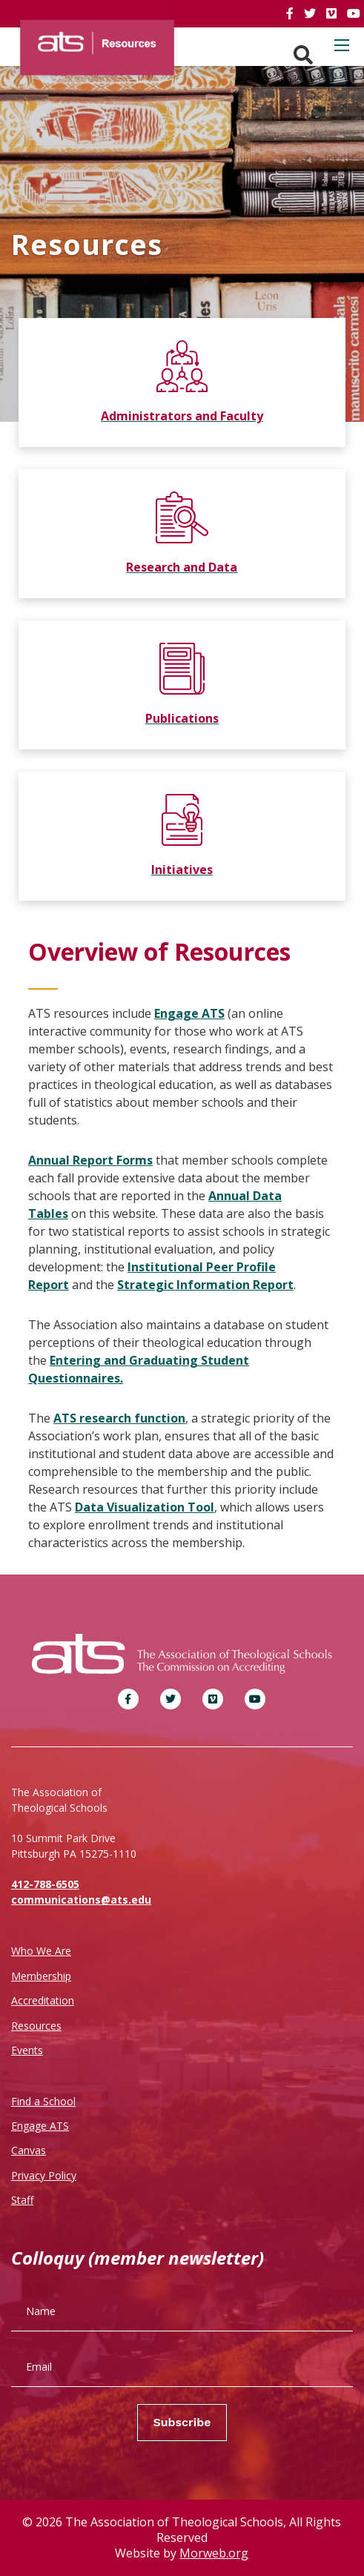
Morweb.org (213, 2553)
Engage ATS (189, 1013)
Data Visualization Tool (144, 1507)
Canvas (28, 2150)
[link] (291, 13)
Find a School (43, 2101)
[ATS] (97, 38)
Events (27, 2050)
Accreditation (42, 2000)
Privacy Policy (43, 2175)
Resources (36, 2026)
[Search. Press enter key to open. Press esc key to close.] (303, 54)
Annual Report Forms (90, 1160)
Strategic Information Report (205, 1285)
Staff (22, 2200)
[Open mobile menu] (341, 45)
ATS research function (119, 1418)
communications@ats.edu (81, 1900)
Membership (41, 1976)
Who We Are (41, 1951)
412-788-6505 (45, 1884)
